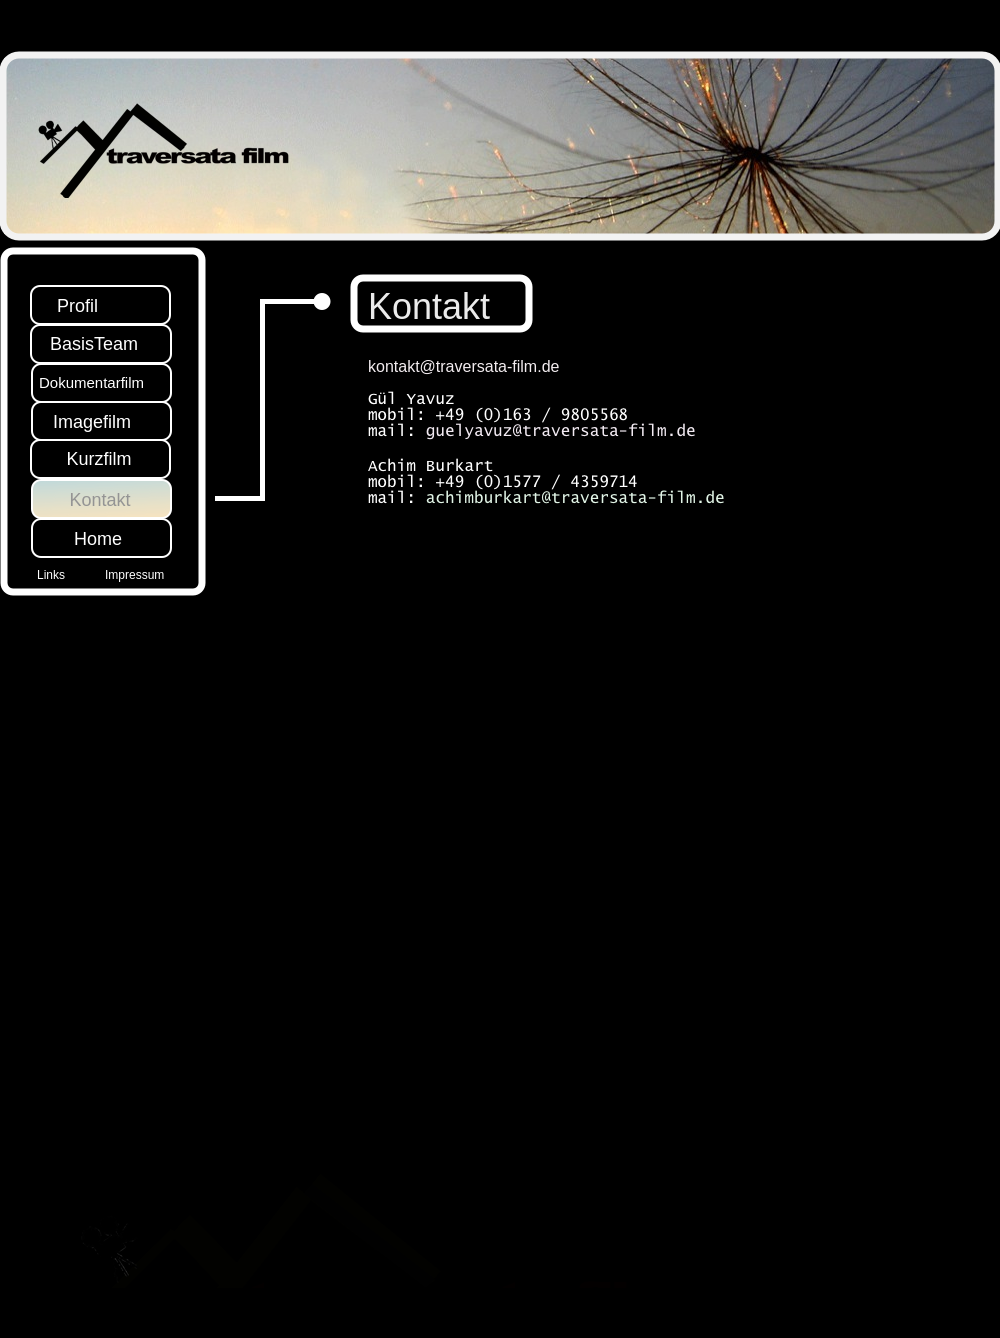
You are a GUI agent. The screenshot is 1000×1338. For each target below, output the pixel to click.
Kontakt (99, 500)
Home (98, 539)
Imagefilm (92, 422)
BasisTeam (94, 344)
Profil (77, 306)
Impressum (134, 575)
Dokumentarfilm (91, 382)
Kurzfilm (98, 459)
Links (51, 575)
